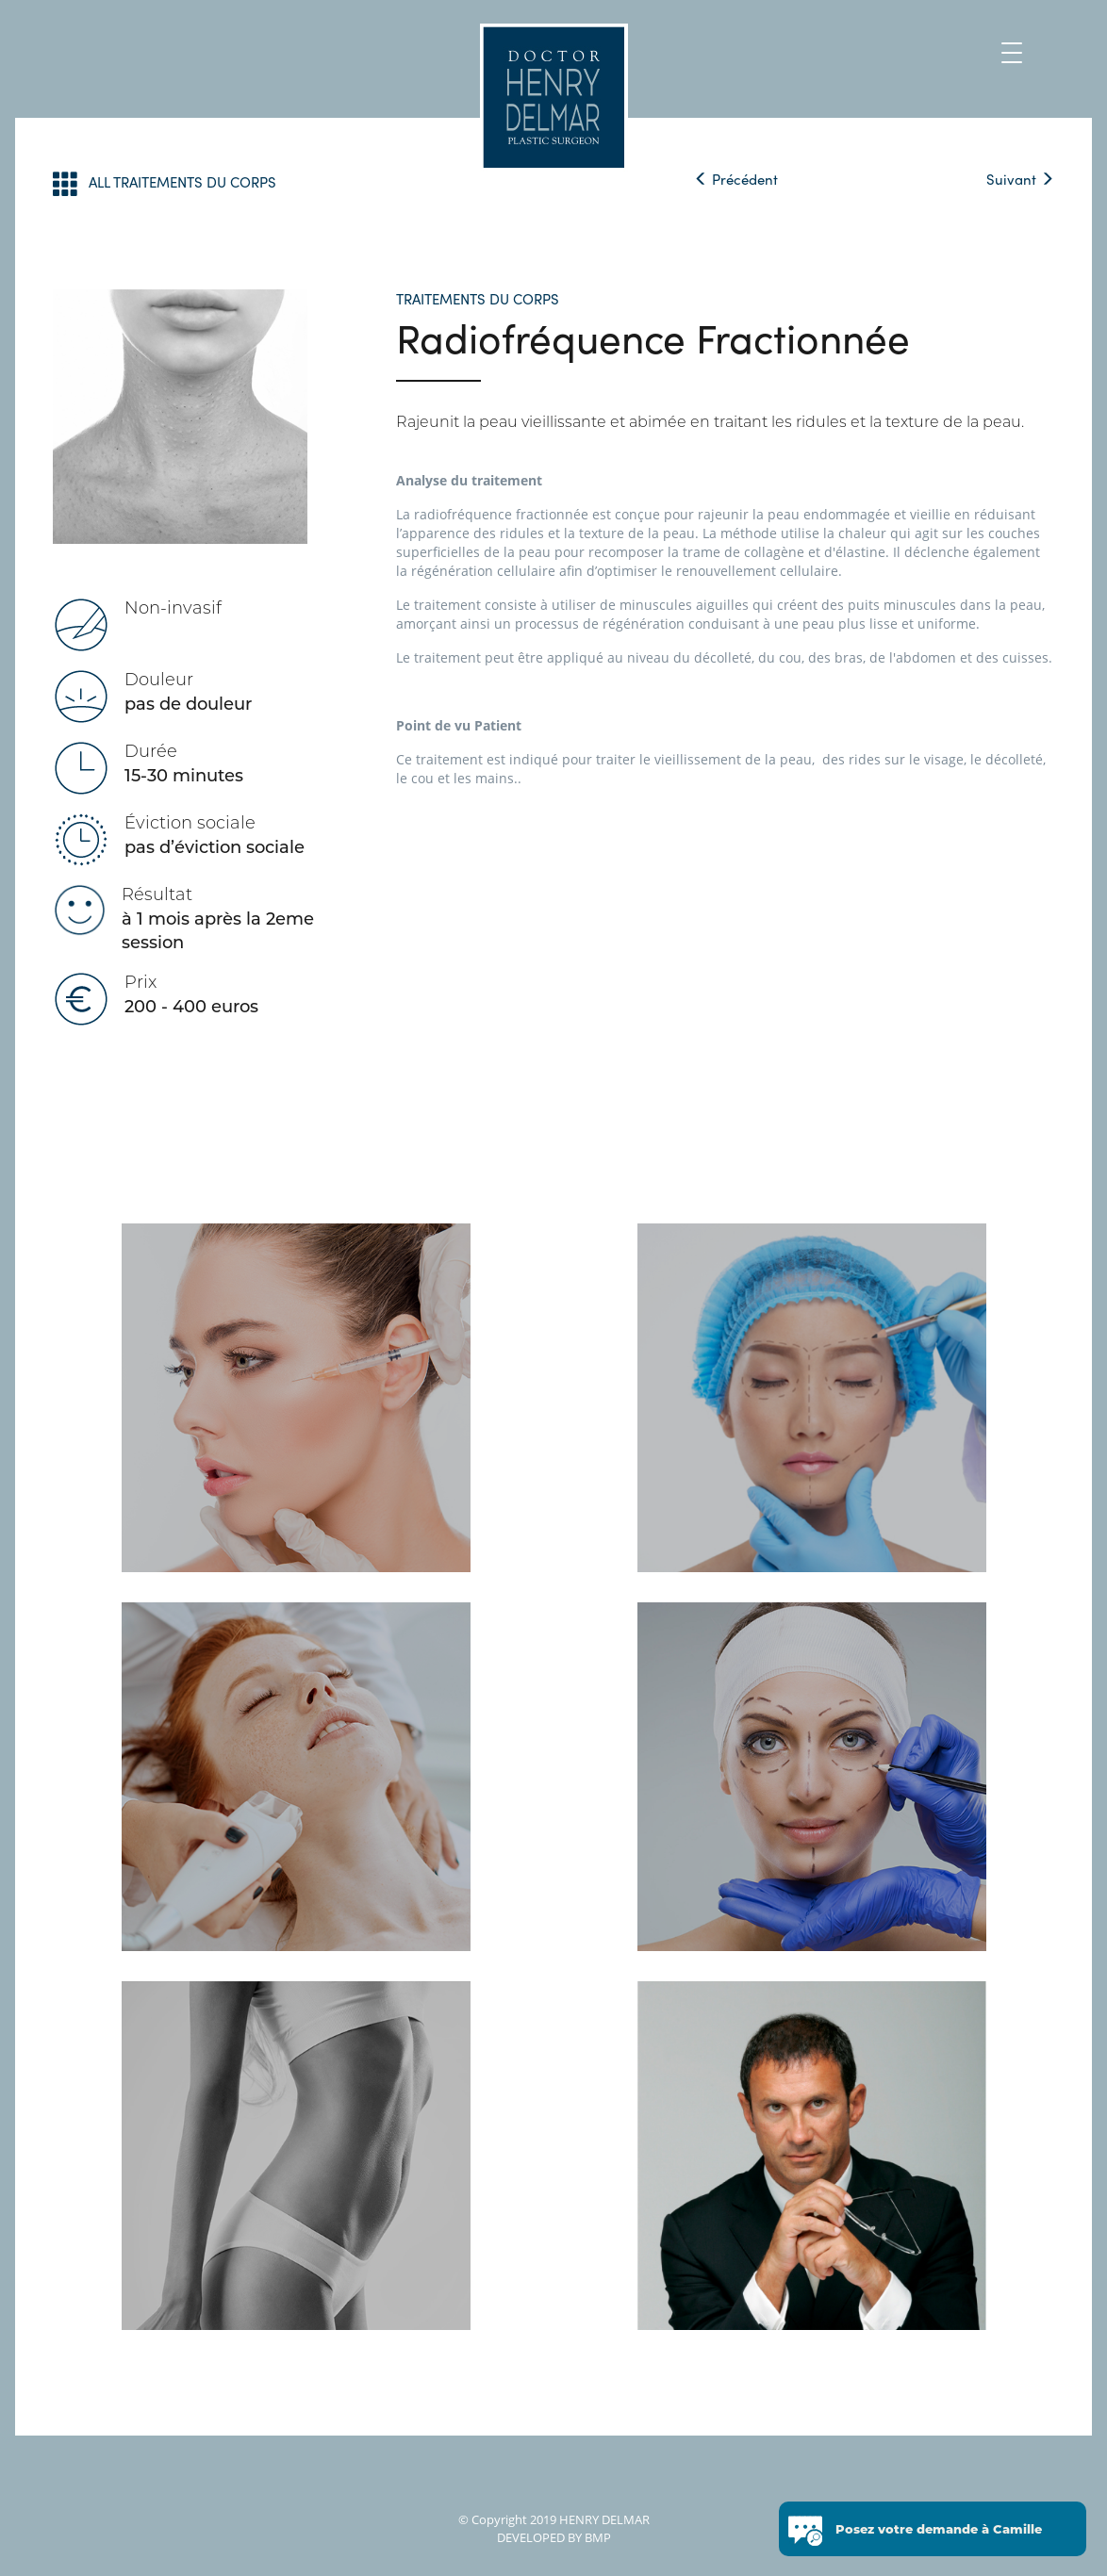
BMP (596, 2537)
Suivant (1020, 179)
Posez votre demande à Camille (938, 2531)
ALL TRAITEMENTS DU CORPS (164, 183)
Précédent (736, 179)
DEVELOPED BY (539, 2537)
